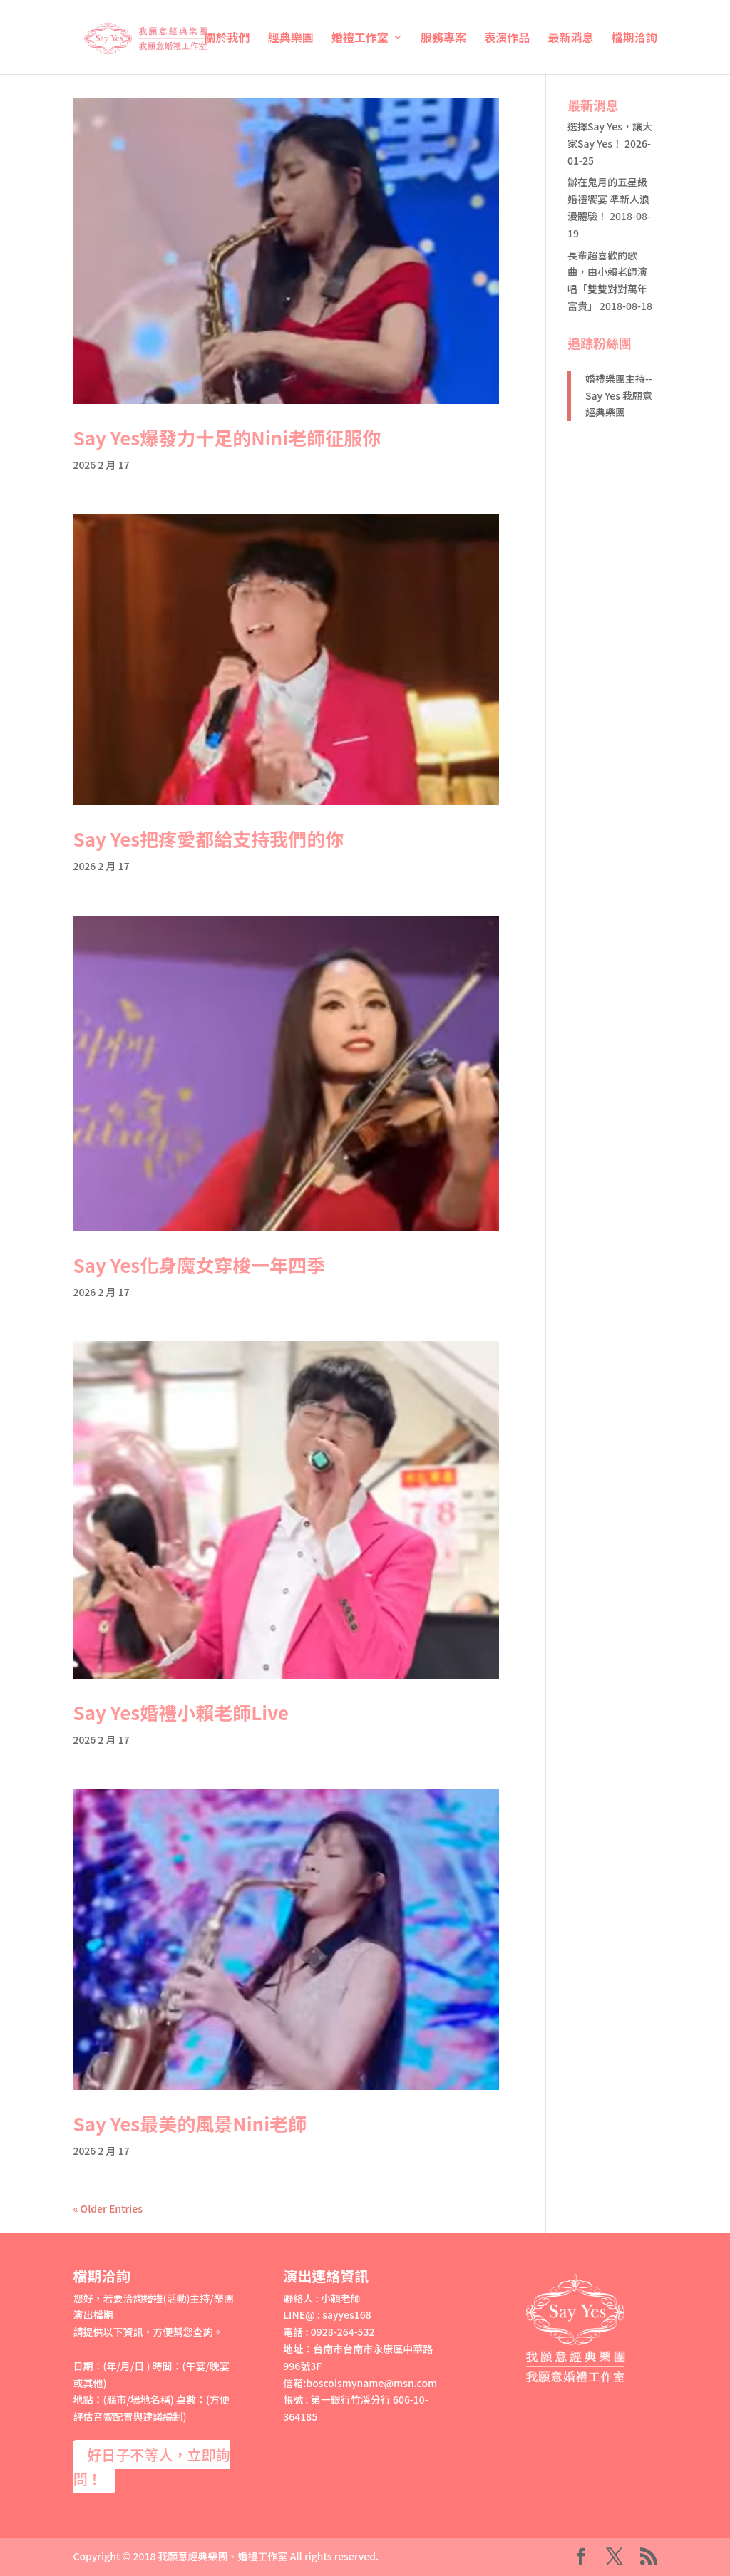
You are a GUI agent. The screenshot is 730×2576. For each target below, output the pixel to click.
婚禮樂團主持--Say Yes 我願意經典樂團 (618, 395)
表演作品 (507, 39)
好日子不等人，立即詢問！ (151, 2466)
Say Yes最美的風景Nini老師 (190, 2123)
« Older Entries (108, 2208)
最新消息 (570, 39)
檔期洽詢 (634, 39)
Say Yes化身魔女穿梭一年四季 (199, 1264)
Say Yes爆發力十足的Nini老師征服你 (227, 437)
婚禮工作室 (360, 39)
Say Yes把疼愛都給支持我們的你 (208, 838)
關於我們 (227, 39)
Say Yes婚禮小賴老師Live (180, 1712)
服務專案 (443, 39)
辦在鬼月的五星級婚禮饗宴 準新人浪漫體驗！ (608, 199)
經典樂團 (291, 39)
